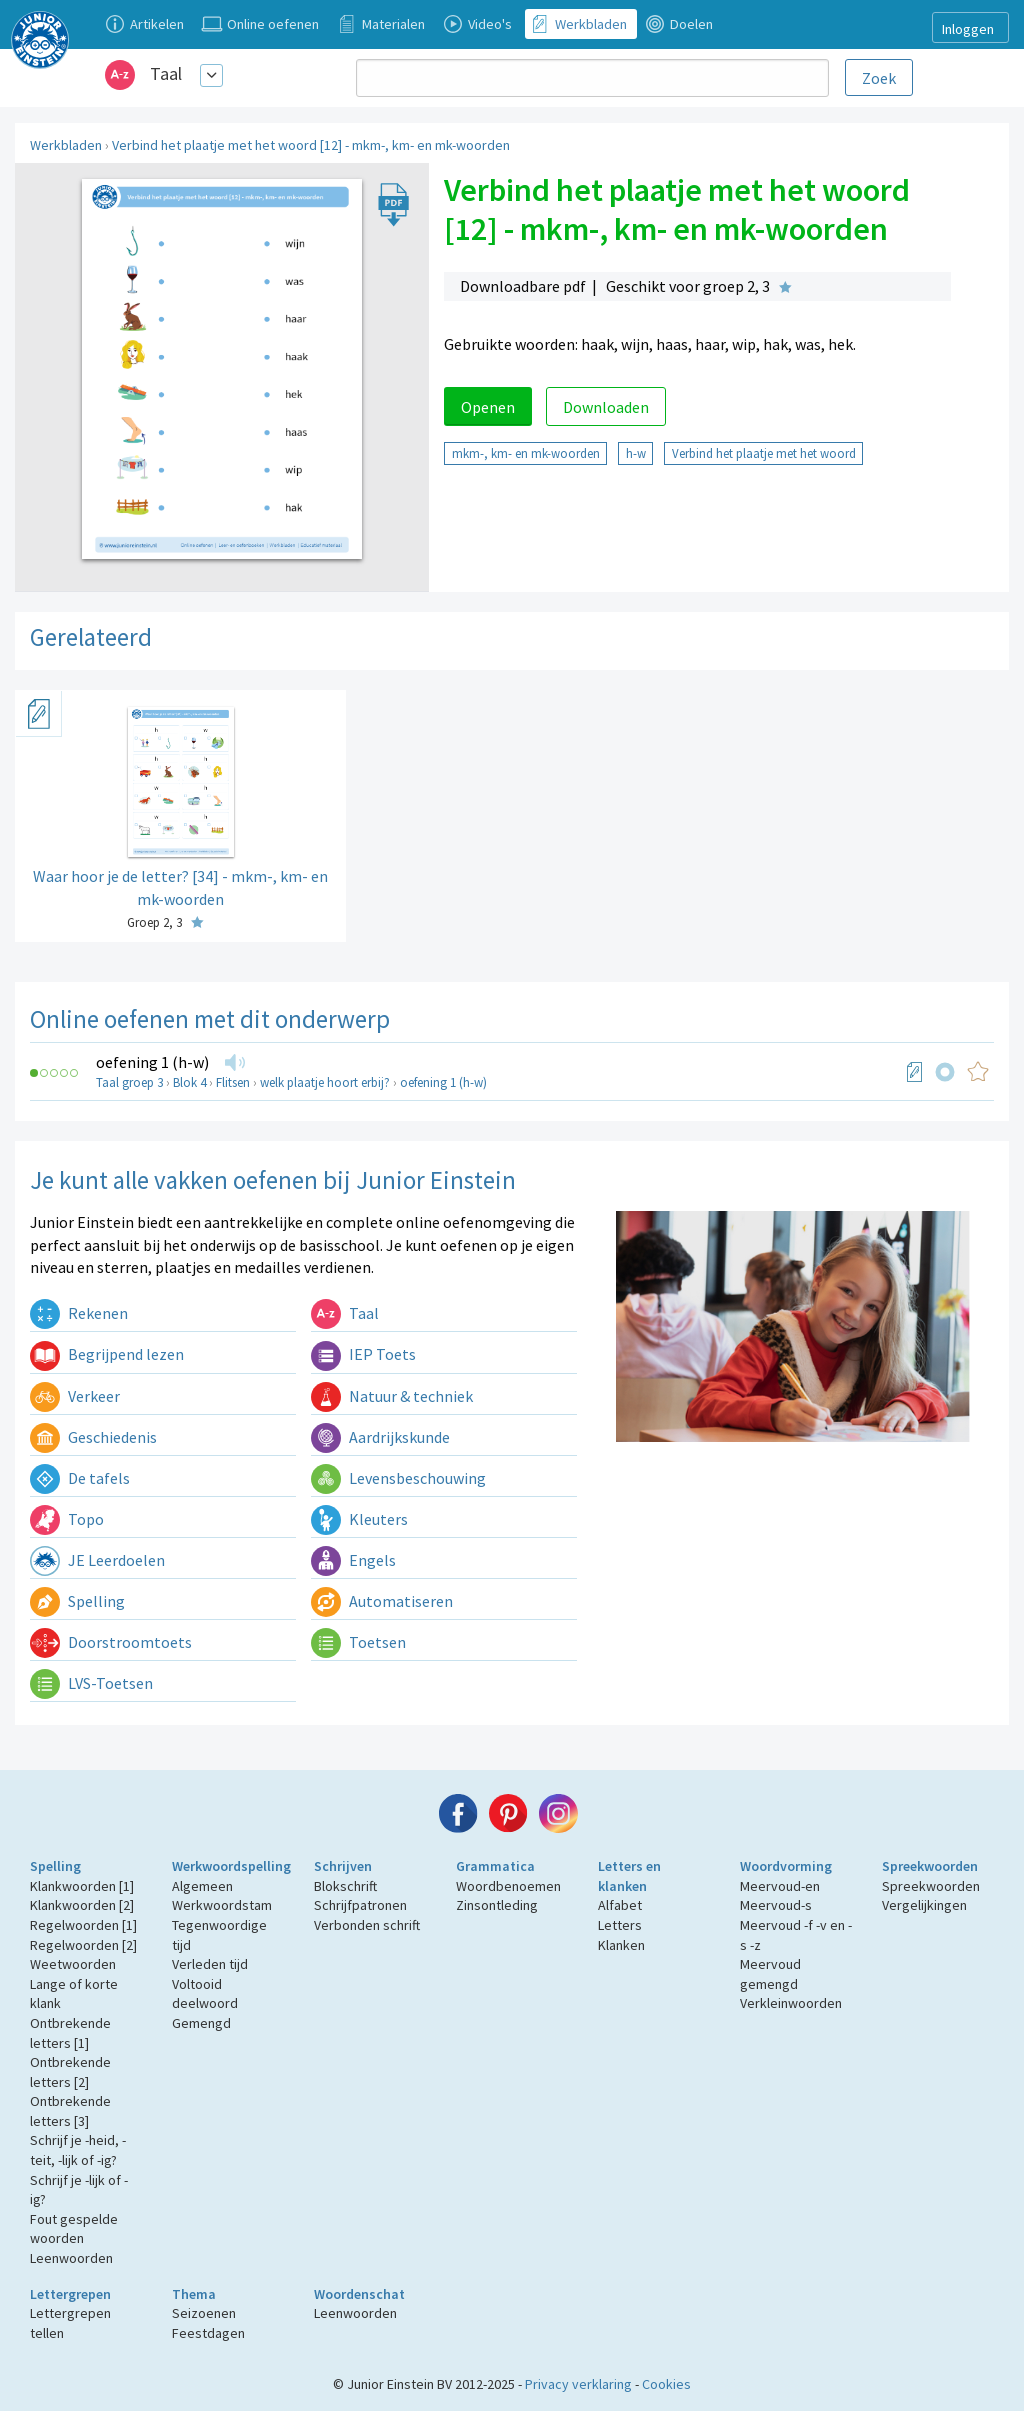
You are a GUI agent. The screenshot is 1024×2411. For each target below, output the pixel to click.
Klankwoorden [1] (82, 1886)
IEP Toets (363, 1354)
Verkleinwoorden (791, 2003)
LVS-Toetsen (91, 1683)
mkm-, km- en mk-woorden (526, 453)
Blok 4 (189, 1082)
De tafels (80, 1478)
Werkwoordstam (222, 1905)
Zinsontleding (497, 1905)
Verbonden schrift (367, 1925)
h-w (636, 453)
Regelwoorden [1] (83, 1925)
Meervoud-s (776, 1905)
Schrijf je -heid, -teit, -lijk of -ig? (78, 2150)
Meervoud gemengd (770, 1974)
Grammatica (495, 1866)
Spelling (77, 1601)
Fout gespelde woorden (74, 2229)
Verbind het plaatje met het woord (764, 453)
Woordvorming (786, 1866)
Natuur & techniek (392, 1396)
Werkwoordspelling (231, 1866)
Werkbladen (66, 145)
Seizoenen (204, 2313)
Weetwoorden (73, 1964)
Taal (166, 73)
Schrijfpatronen (360, 1905)
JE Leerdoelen (97, 1560)
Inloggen (968, 29)
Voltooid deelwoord (205, 1994)
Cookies (666, 2384)
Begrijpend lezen (107, 1354)
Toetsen (358, 1642)
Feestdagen (208, 2333)
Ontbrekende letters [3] (70, 2111)
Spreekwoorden (930, 1866)
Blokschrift (345, 1886)
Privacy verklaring (578, 2384)
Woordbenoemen (508, 1886)
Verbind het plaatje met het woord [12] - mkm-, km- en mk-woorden (311, 145)
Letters (620, 1925)
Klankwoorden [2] (82, 1905)
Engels (353, 1560)
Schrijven (343, 1866)
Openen (488, 407)
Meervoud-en (780, 1886)
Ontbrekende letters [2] (70, 2072)
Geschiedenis (93, 1437)
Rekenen (79, 1313)
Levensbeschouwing (398, 1478)
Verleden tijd (210, 1964)
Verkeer (75, 1396)
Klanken (621, 1945)
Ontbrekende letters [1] (70, 2033)
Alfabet (620, 1905)
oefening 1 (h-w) (152, 1062)
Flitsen (233, 1082)
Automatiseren (382, 1601)
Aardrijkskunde (380, 1437)
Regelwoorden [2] (83, 1945)
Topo (67, 1519)
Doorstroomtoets (111, 1642)
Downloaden (606, 407)
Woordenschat (359, 2294)
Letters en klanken (629, 1876)
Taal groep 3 (129, 1082)
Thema (194, 2294)
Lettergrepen (70, 2294)
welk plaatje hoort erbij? (325, 1082)
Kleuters (359, 1519)
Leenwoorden (71, 2258)
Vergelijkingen (924, 1905)
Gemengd (201, 2023)
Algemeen (202, 1886)
